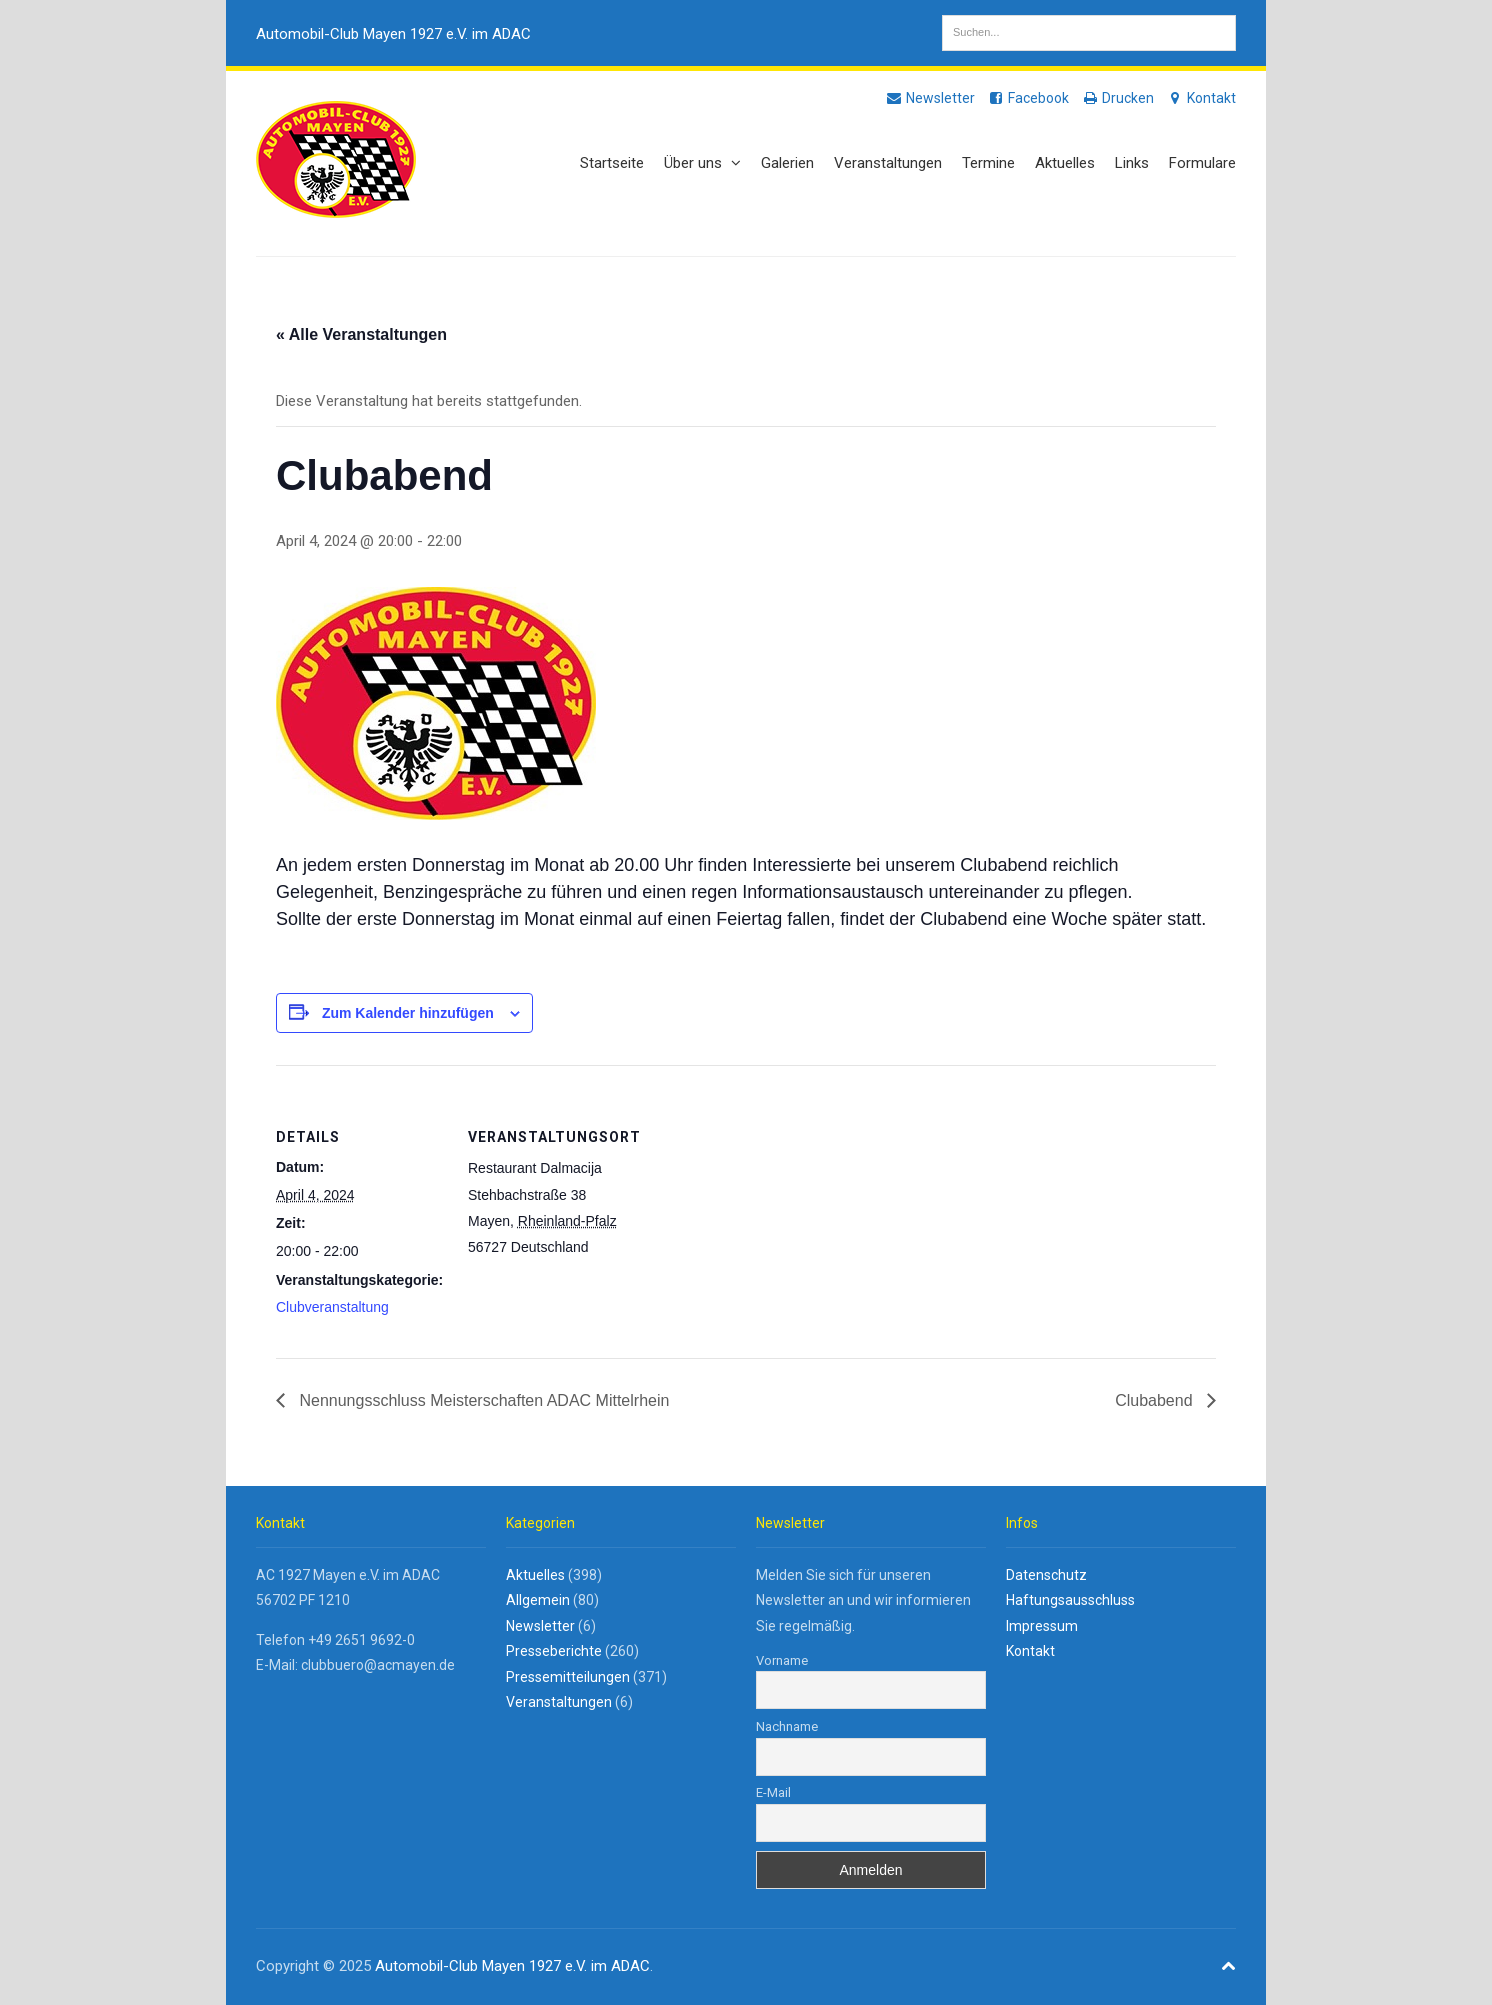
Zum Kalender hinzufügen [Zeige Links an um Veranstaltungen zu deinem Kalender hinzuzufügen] (408, 1013)
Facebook (1028, 98)
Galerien (787, 163)
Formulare (1202, 163)
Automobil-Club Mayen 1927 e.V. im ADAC (393, 34)
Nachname (787, 1726)
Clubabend (1156, 1400)
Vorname (782, 1660)
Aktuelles (1065, 163)
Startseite (612, 163)
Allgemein (538, 1600)
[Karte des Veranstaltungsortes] (765, 1203)
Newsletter (930, 98)
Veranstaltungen (888, 163)
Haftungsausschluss (1070, 1600)
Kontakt (1201, 98)
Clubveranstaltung (332, 1307)
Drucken (1117, 98)
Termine (988, 163)
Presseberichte (554, 1651)
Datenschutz (1046, 1575)
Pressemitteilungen (568, 1677)
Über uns (702, 163)
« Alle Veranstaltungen (361, 334)
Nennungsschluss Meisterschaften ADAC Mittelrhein (482, 1400)
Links (1132, 163)
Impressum (1042, 1626)
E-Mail (773, 1792)
